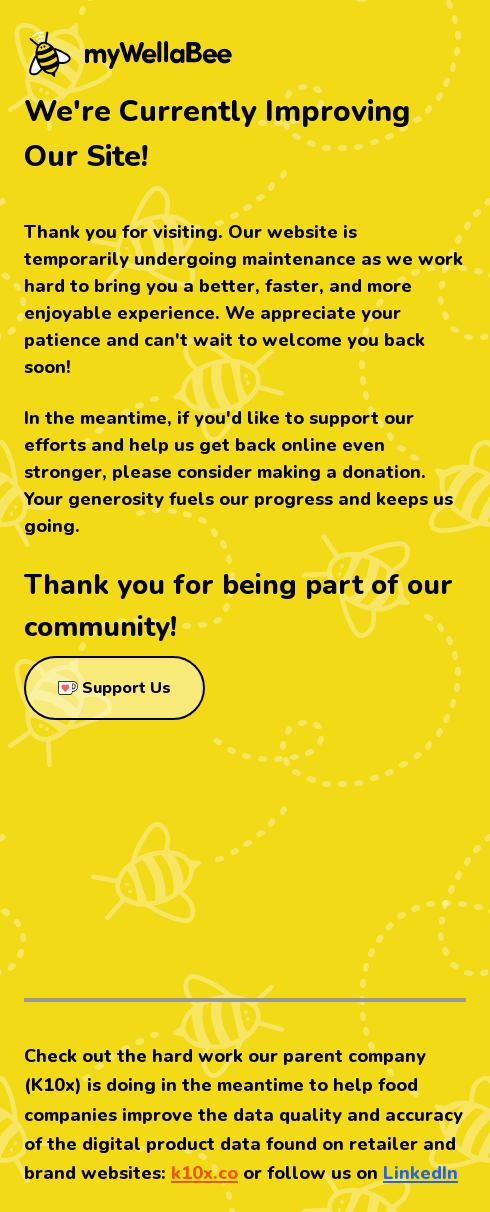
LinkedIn (420, 1173)
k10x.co (204, 1173)
